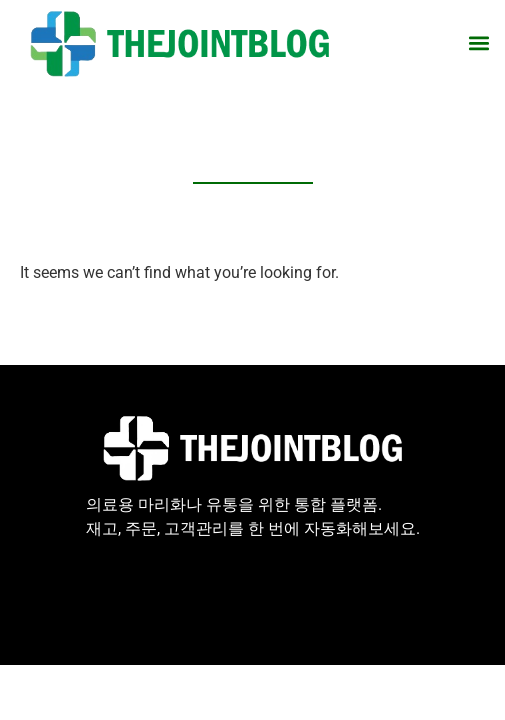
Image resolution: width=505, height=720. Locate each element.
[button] (478, 43)
